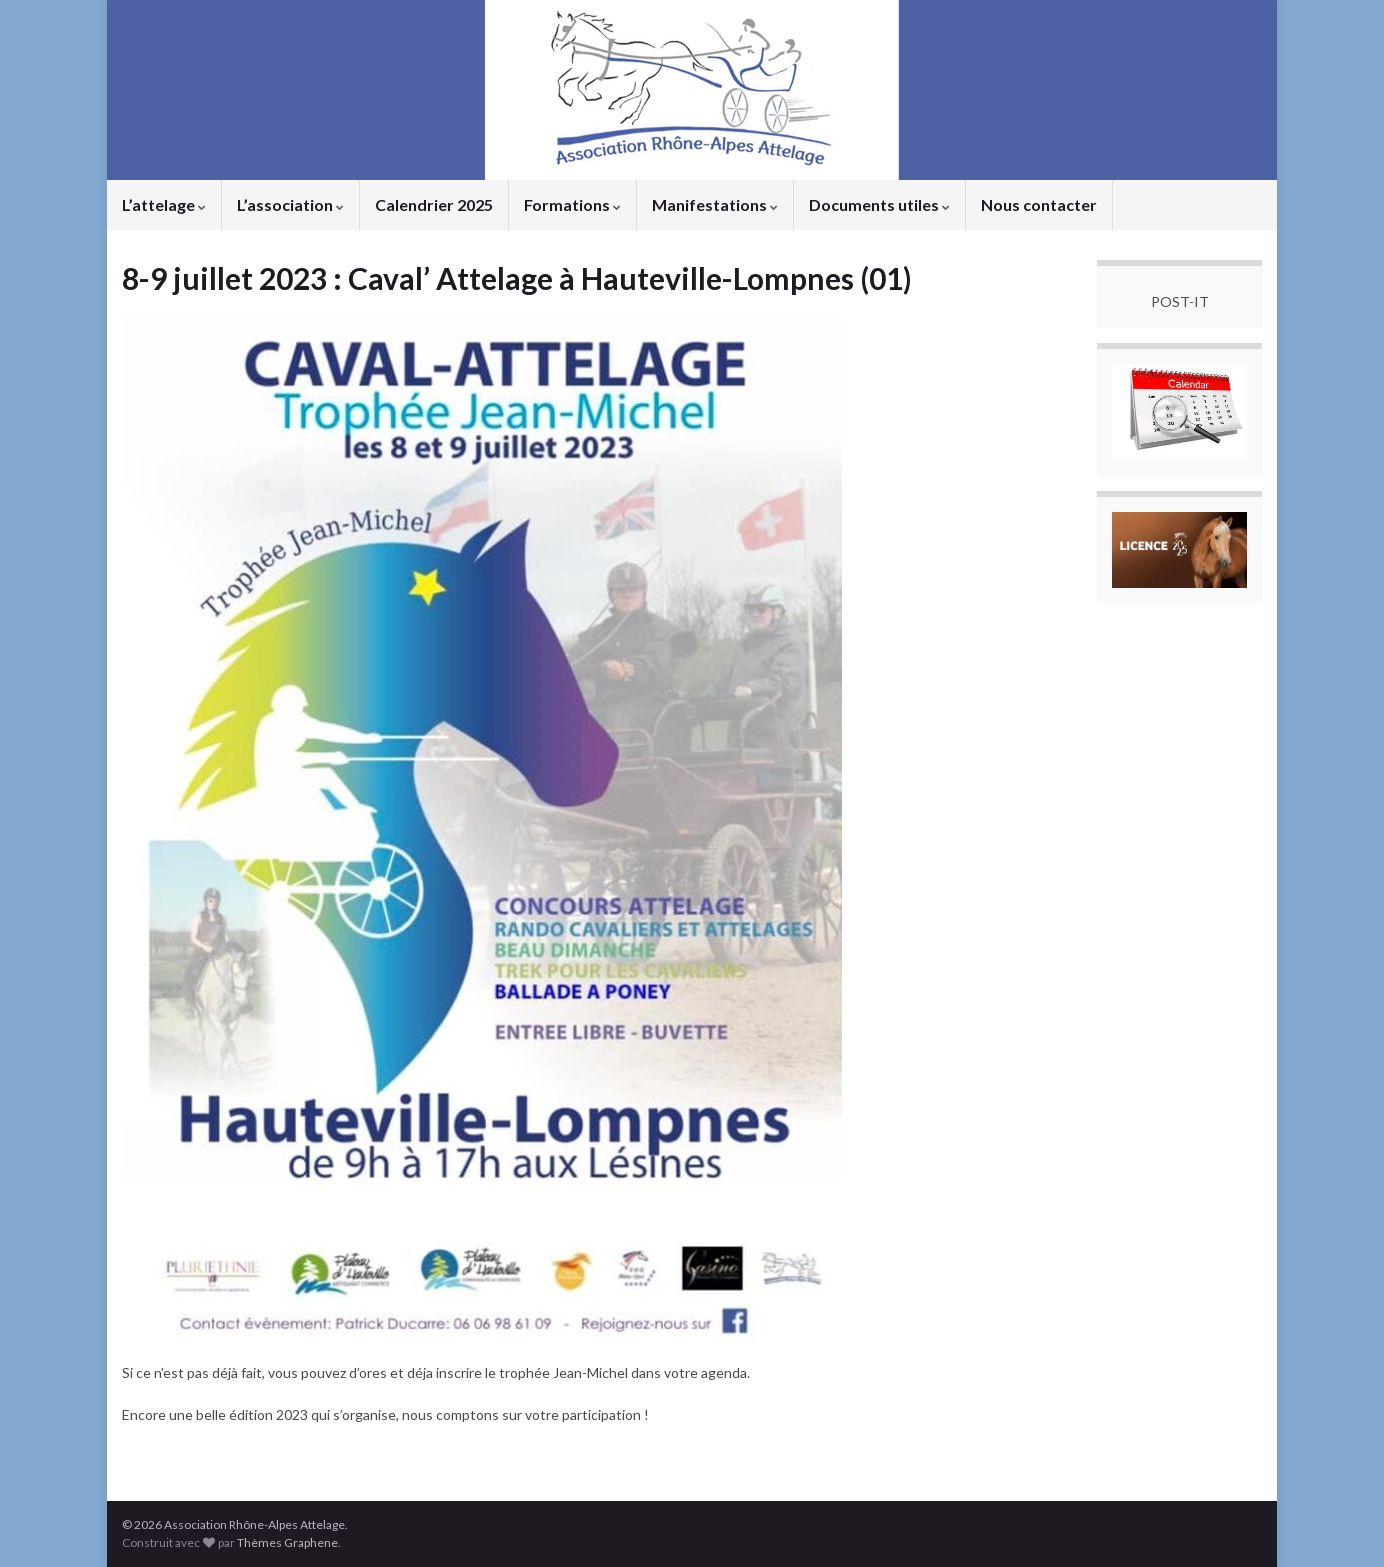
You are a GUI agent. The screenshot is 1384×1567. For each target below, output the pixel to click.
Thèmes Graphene (287, 1542)
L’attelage (164, 204)
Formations (572, 204)
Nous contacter (1039, 204)
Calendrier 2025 (434, 204)
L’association (290, 204)
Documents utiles (879, 204)
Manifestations (715, 204)
